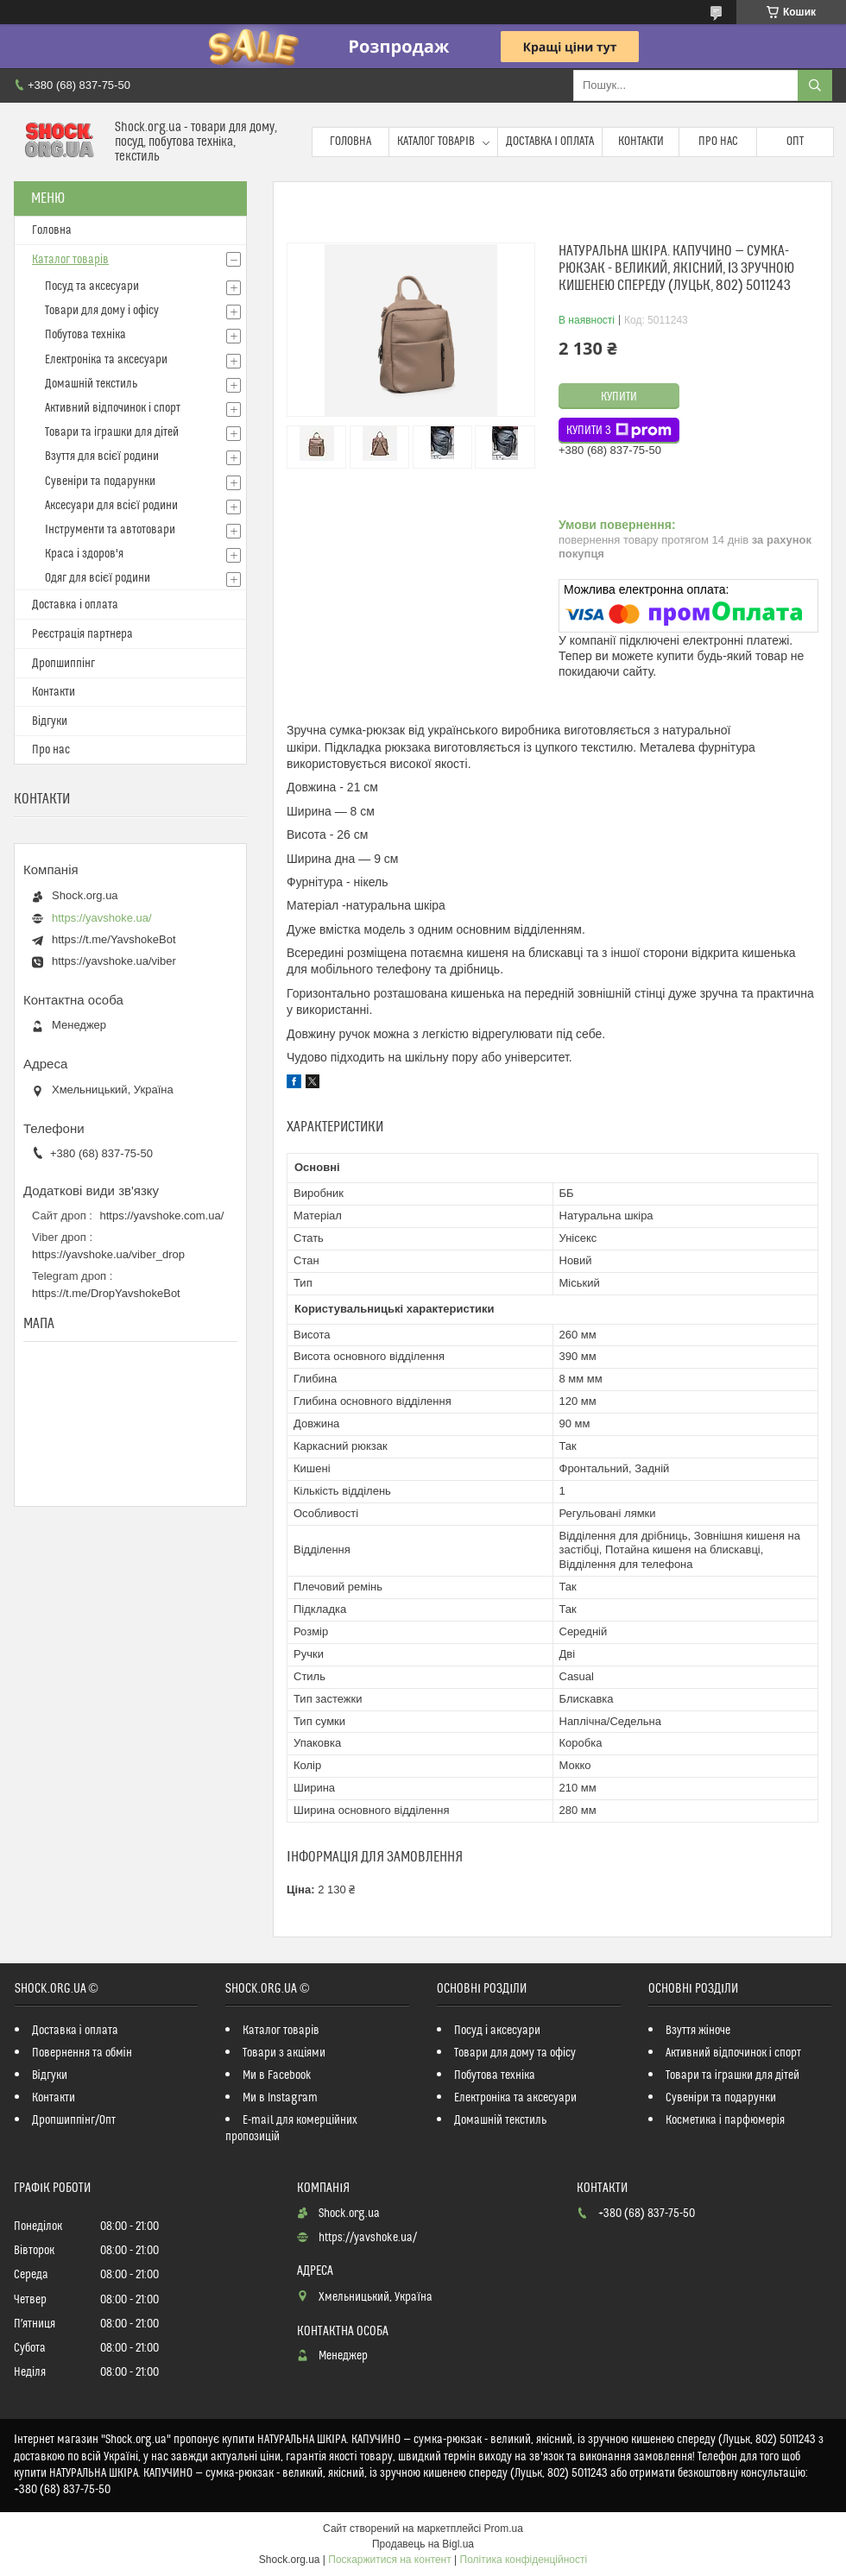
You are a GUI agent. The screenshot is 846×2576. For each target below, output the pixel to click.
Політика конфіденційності (524, 2560)
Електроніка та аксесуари (106, 360)
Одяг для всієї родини (97, 578)
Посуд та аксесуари (92, 286)
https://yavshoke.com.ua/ (162, 1215)
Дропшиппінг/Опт (74, 2120)
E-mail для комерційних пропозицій (291, 2128)
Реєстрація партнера (82, 634)
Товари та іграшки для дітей (112, 432)
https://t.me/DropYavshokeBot (106, 1293)
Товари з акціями (284, 2053)
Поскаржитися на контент (389, 2560)
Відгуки (49, 721)
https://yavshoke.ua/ (102, 917)
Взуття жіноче (698, 2030)
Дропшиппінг (63, 664)
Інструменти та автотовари (110, 530)
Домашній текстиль (91, 384)
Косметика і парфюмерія (725, 2120)
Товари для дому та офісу (515, 2053)
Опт (795, 141)
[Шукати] (815, 85)
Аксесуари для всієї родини (111, 506)
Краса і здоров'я (84, 554)
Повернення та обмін (82, 2053)
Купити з (619, 430)
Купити (619, 397)
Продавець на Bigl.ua (423, 2544)
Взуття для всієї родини (102, 456)
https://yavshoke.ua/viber (114, 960)
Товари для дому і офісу (102, 311)
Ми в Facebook (277, 2075)
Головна (350, 141)
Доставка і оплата (550, 141)
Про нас (718, 141)
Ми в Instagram (280, 2098)
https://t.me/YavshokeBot (114, 939)
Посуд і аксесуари (497, 2030)
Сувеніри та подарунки (100, 481)
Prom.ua (503, 2528)
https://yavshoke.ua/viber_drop (108, 1254)
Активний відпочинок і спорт (112, 408)
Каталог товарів (436, 141)
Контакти (641, 141)
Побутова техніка (85, 335)
